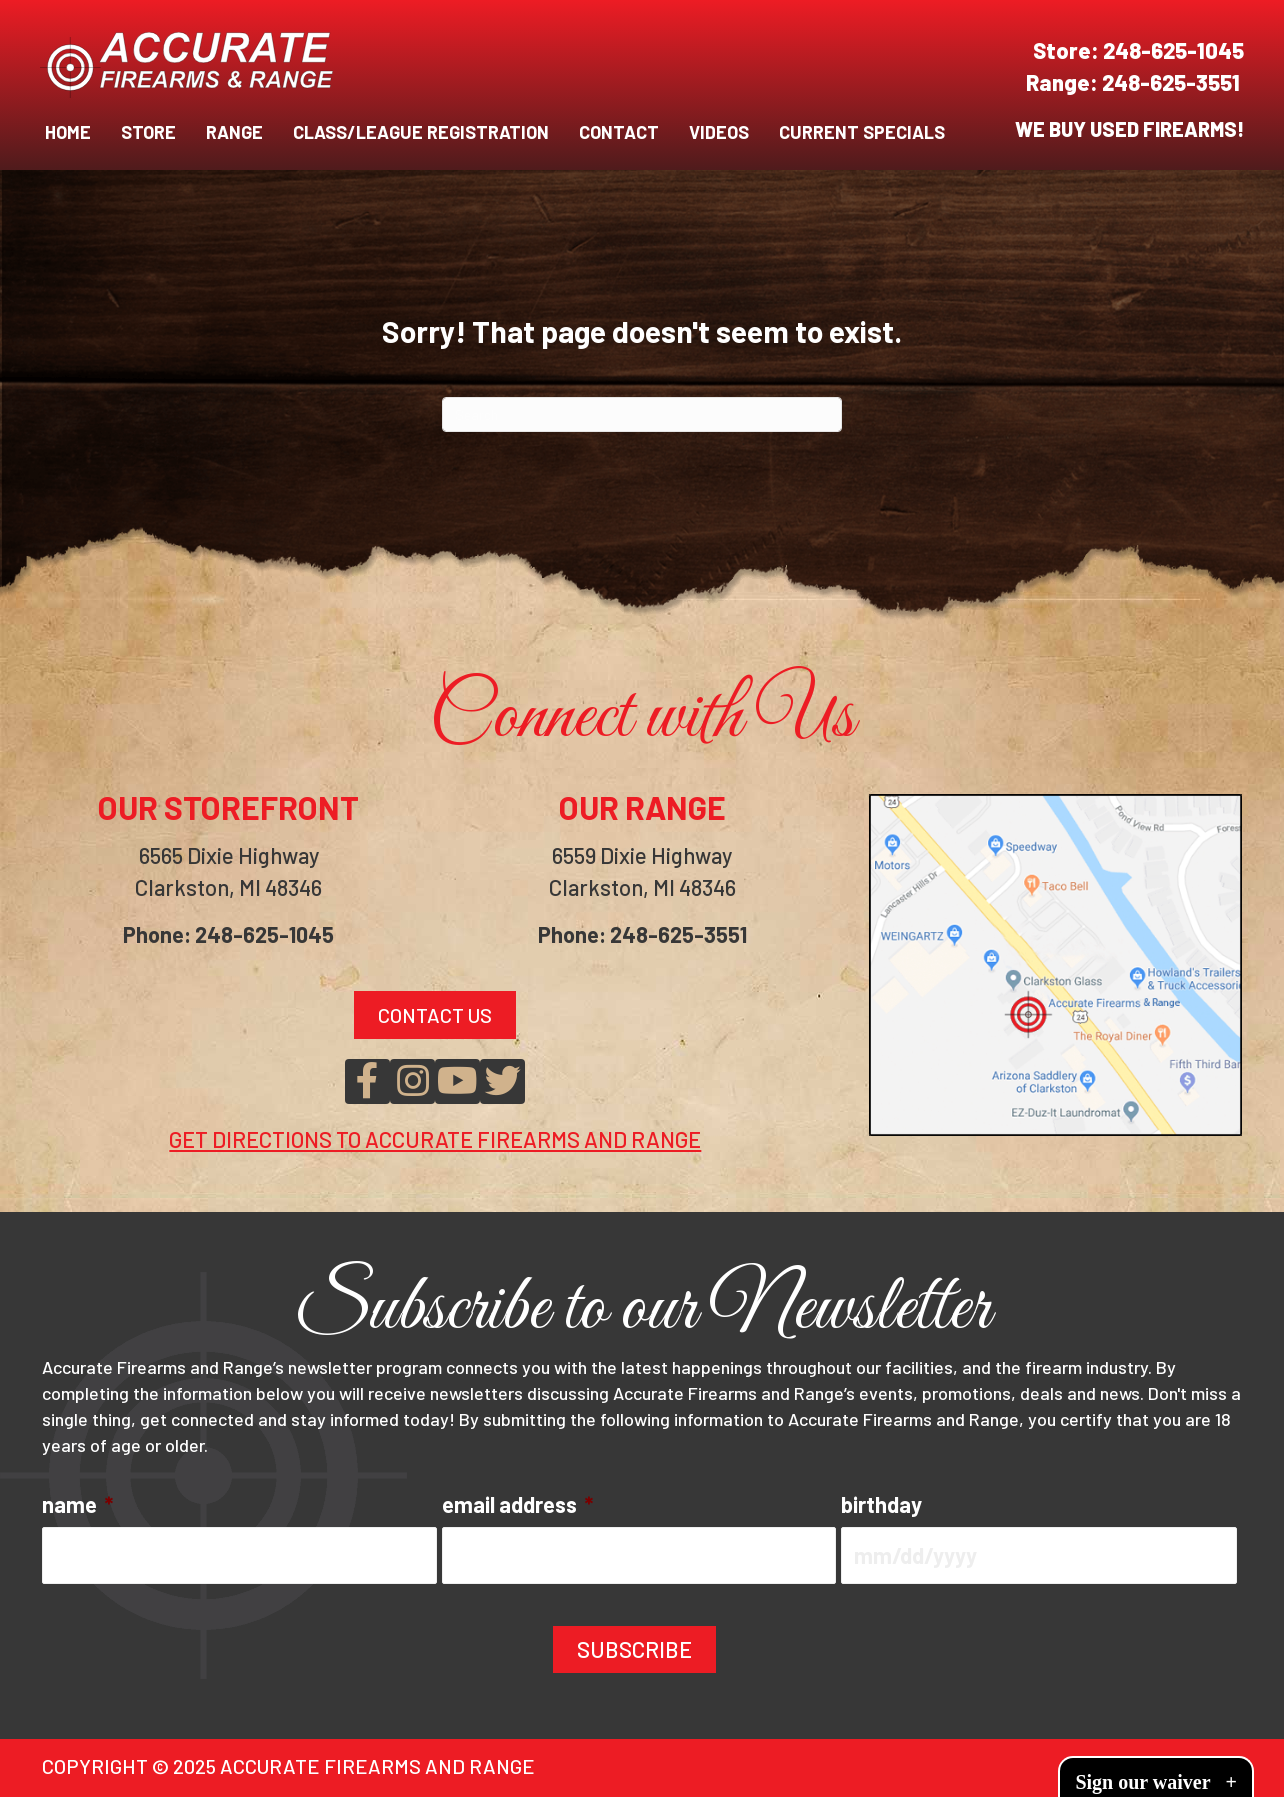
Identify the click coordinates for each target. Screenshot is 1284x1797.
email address (517, 1504)
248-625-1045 (1173, 50)
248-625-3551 (1173, 82)
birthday (881, 1504)
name (77, 1504)
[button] (367, 1081)
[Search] (642, 414)
